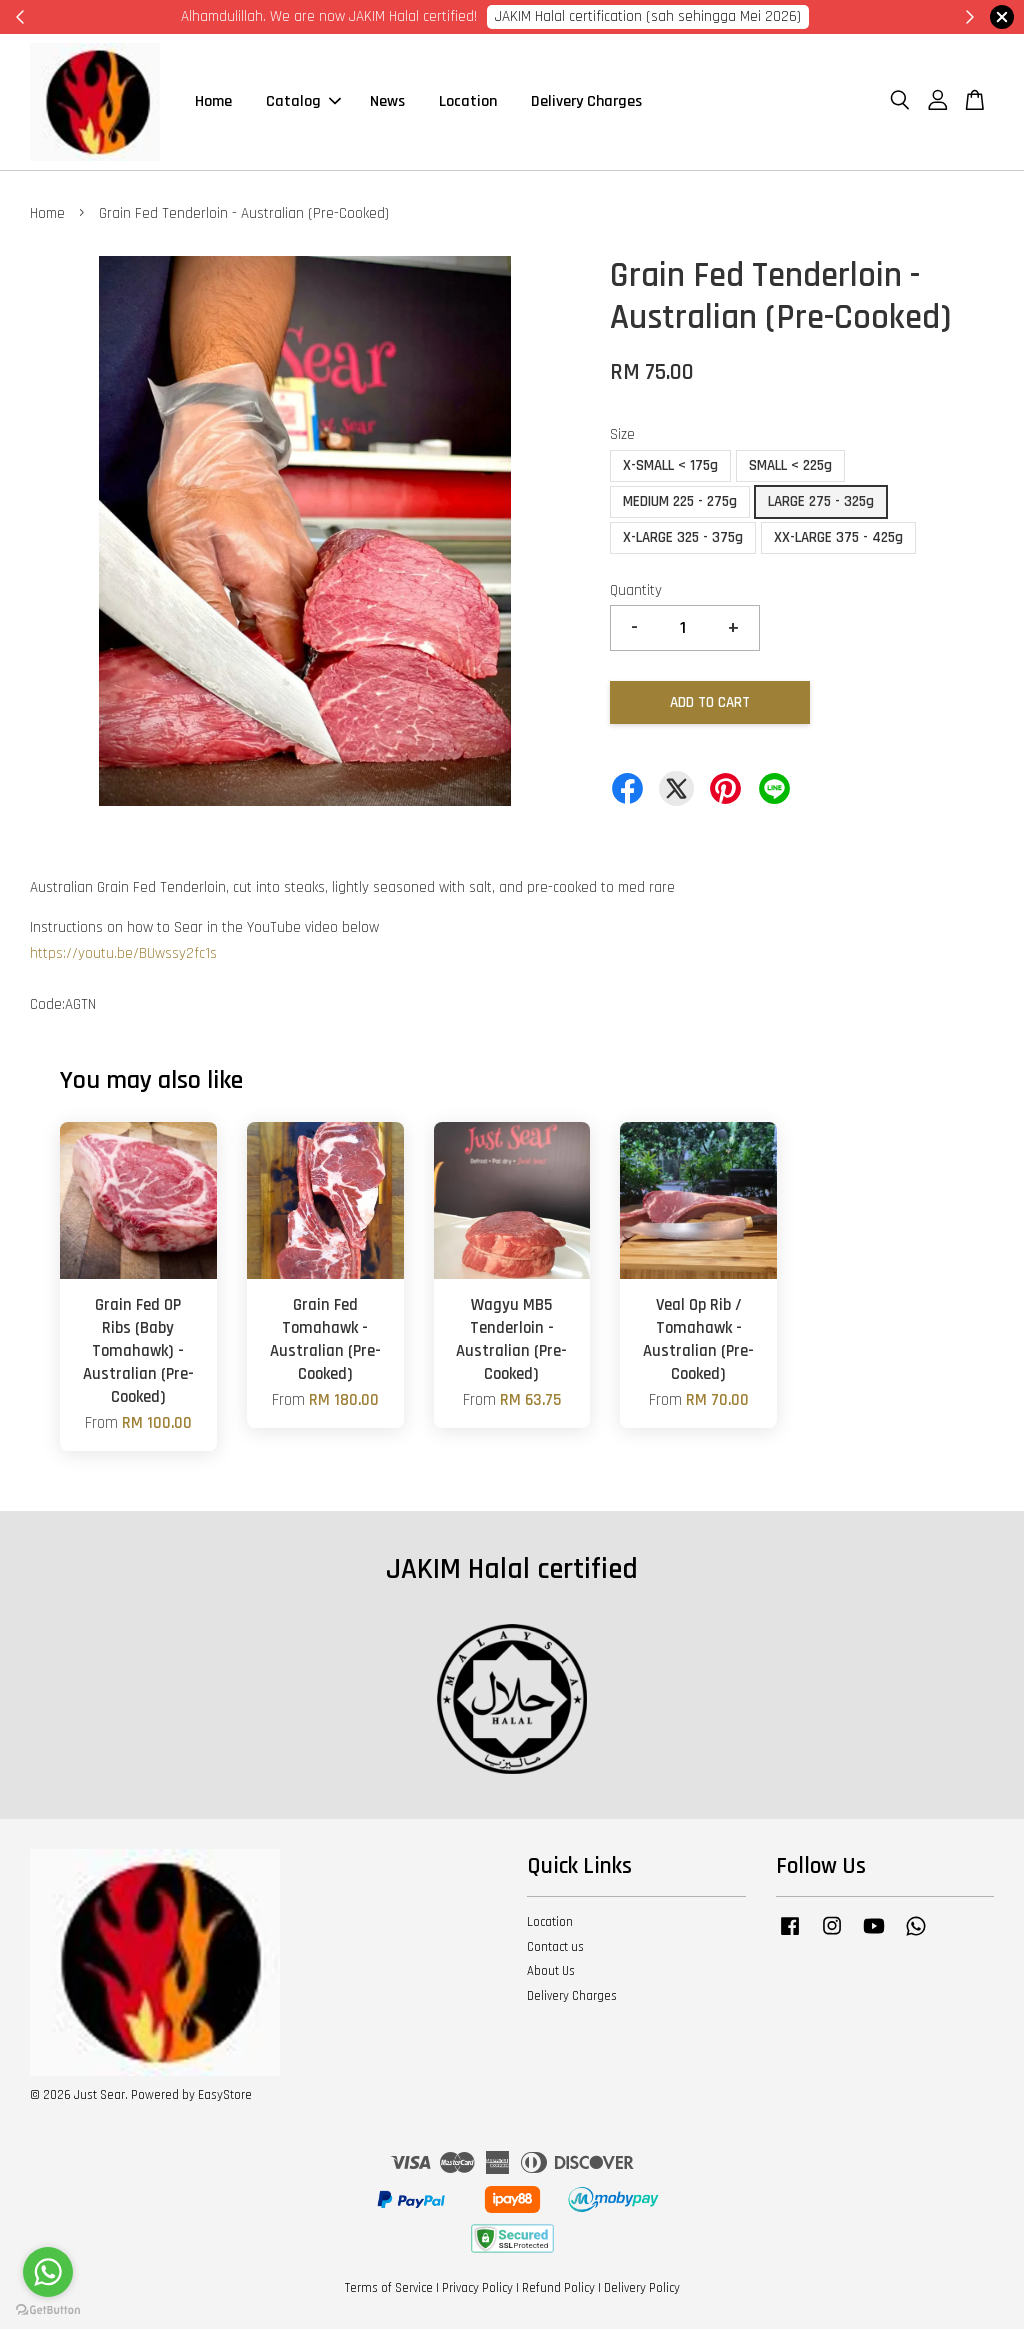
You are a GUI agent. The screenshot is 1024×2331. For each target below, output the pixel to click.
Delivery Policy (642, 2290)
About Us (551, 1973)
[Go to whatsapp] (48, 2272)
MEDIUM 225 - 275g (680, 503)
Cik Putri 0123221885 (764, 16)
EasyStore (225, 2096)
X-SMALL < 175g (670, 467)
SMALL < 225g (790, 467)
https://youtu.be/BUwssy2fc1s (123, 955)
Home (213, 102)
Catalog (303, 102)
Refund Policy (558, 2290)
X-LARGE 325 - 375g (683, 539)
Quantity (636, 592)
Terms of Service (389, 2290)
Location (468, 102)
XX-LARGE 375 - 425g (838, 539)
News (387, 102)
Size (622, 436)
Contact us (555, 1948)
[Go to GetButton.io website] (48, 2310)
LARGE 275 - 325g (821, 503)
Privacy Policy (477, 2290)
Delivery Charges (586, 102)
